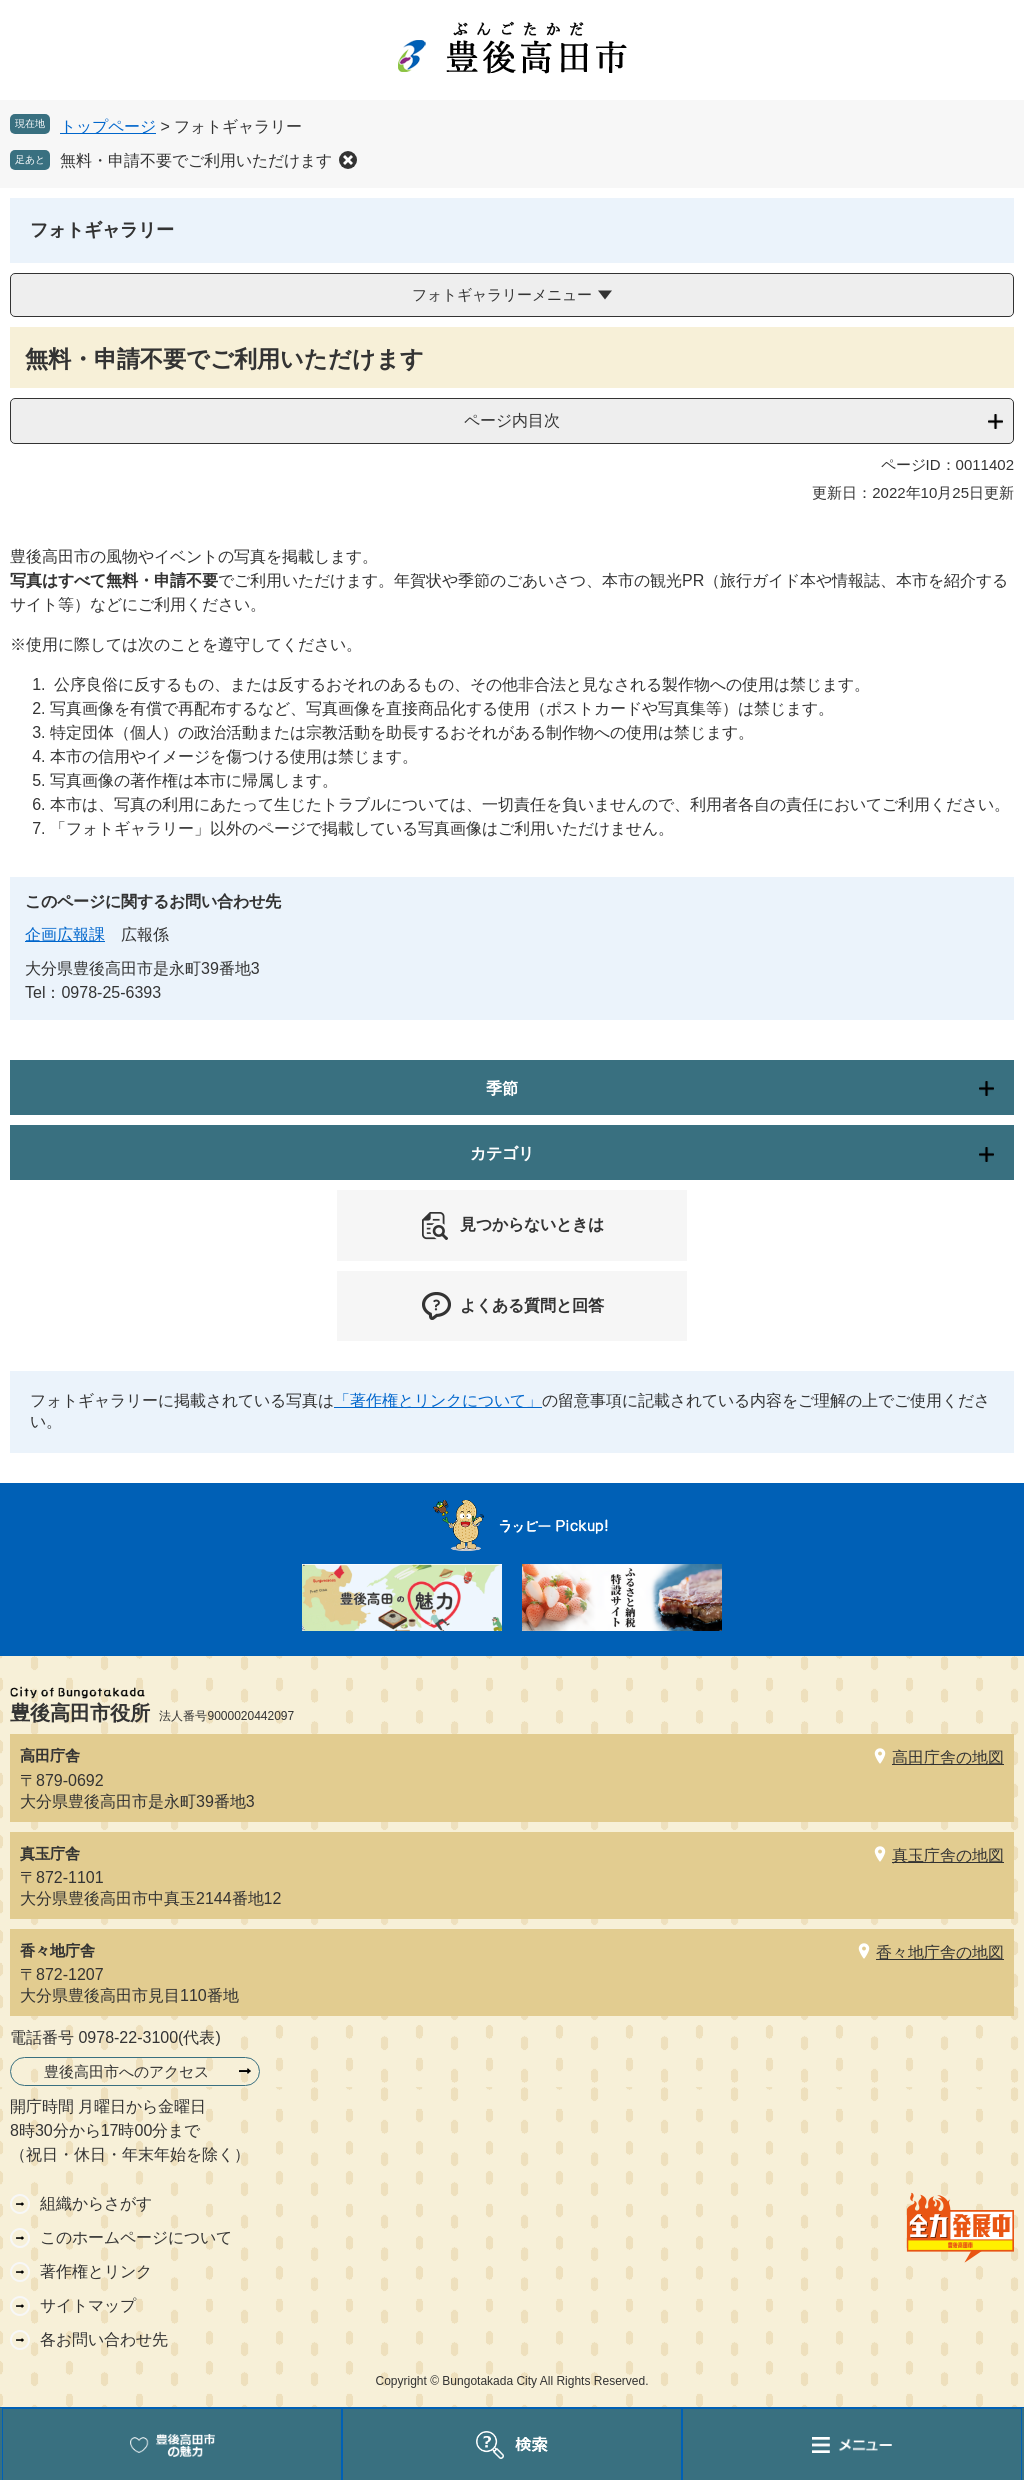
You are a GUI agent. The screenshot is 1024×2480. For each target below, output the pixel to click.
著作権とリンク (96, 2271)
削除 (348, 160)
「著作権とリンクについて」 (438, 1400)
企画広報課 (65, 934)
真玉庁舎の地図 (948, 1855)
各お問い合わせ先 (104, 2339)
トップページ (108, 126)
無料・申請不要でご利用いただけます (196, 160)
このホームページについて (136, 2237)
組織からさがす (96, 2203)
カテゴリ (502, 1153)
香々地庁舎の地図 (940, 1952)
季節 (502, 1088)
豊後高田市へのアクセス (126, 2071)
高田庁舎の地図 (948, 1757)
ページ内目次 (512, 420)
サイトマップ (88, 2305)
